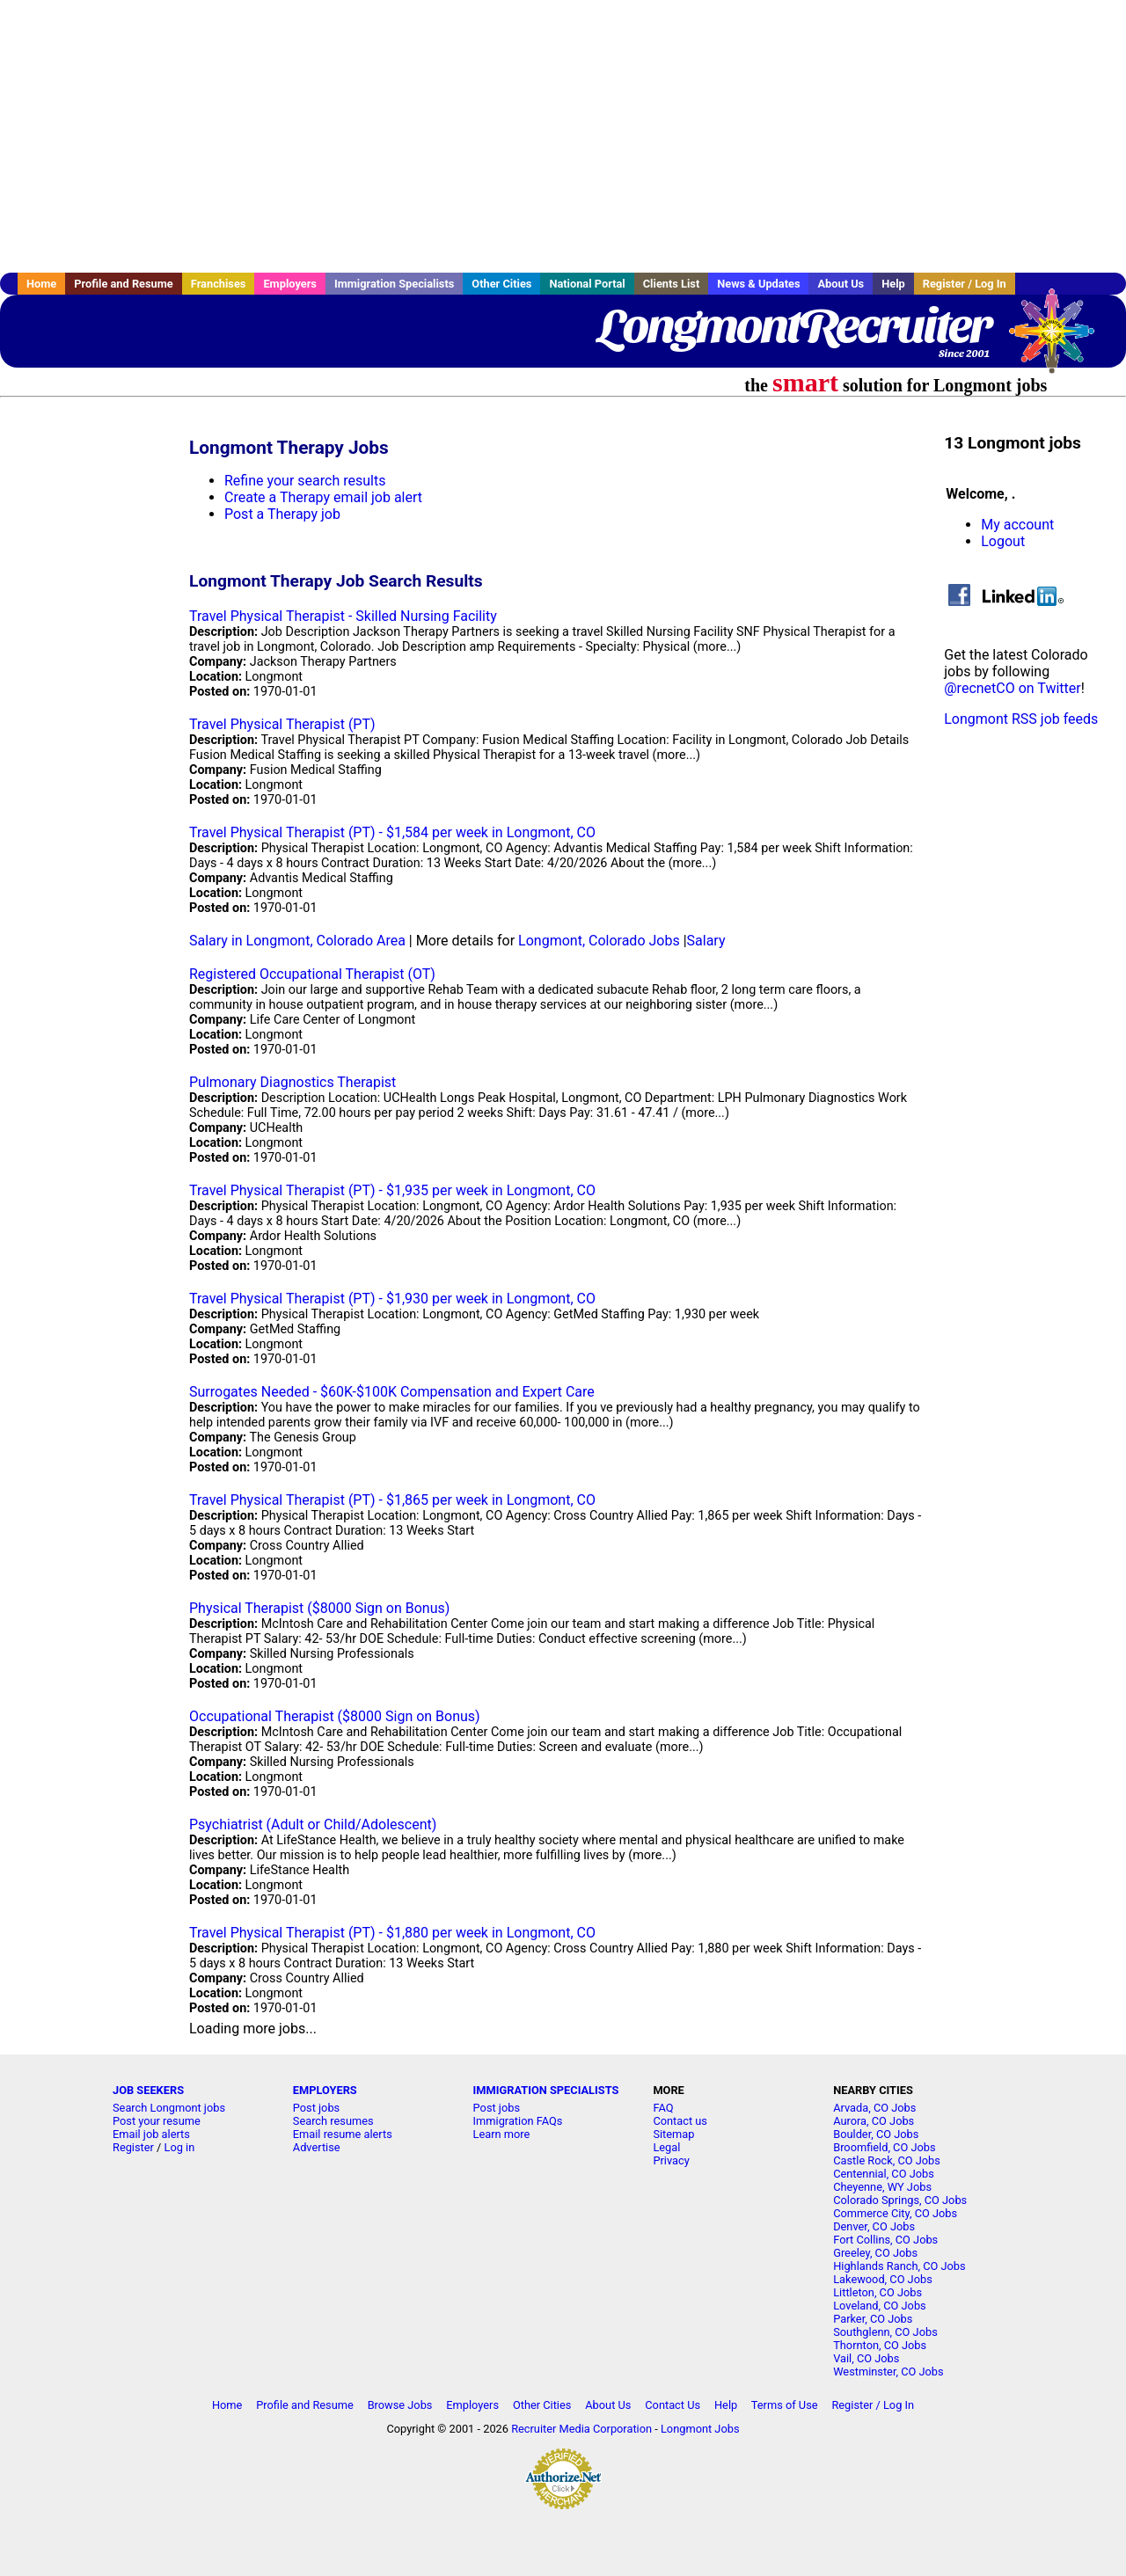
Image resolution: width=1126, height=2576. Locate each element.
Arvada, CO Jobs (874, 2107)
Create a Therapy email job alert (323, 497)
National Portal (587, 283)
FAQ (663, 2107)
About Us (840, 283)
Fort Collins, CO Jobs (885, 2239)
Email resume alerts (342, 2134)
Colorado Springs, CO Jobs (900, 2200)
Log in (180, 2147)
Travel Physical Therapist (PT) (282, 724)
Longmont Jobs (700, 2428)
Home (41, 283)
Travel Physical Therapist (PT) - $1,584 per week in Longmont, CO (392, 832)
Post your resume (157, 2120)
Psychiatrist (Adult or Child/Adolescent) (312, 1824)
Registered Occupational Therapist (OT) (312, 974)
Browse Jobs (400, 2405)
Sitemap (673, 2134)
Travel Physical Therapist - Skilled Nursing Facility (343, 616)
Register (133, 2147)
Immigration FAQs (518, 2120)
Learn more (501, 2134)
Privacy (671, 2160)
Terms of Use (784, 2405)
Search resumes (333, 2120)
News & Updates (758, 283)
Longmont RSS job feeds (1021, 719)
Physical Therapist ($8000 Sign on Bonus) (319, 1608)
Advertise (316, 2147)
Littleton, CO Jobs (877, 2292)
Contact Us (672, 2405)
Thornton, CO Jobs (879, 2345)
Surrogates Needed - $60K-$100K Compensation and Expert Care (392, 1391)
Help (893, 283)
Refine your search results (304, 480)
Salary (706, 940)
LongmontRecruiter (794, 325)
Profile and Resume (123, 283)
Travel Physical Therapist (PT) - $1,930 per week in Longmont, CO (392, 1298)
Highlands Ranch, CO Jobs (899, 2266)
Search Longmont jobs (169, 2107)
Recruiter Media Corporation (581, 2428)
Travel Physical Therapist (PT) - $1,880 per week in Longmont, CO (392, 1932)
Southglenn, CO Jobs (885, 2332)
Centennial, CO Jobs (883, 2173)
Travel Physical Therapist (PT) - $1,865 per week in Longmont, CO (392, 1500)
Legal (666, 2147)
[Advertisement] (563, 136)
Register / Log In (964, 283)
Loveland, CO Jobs (879, 2305)
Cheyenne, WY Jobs (882, 2186)
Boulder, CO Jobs (875, 2134)
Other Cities (501, 283)
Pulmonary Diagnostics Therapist (292, 1082)
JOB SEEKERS (148, 2090)
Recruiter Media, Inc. (1060, 339)
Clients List (671, 283)
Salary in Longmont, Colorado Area (297, 940)
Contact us (680, 2120)
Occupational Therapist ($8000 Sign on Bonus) (334, 1716)
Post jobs (316, 2107)
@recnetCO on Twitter (1012, 688)
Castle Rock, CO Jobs (886, 2160)
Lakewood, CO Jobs (882, 2279)
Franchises (218, 283)
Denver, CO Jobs (874, 2226)
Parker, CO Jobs (872, 2318)
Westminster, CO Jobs (888, 2371)
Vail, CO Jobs (866, 2358)
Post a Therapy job (282, 514)
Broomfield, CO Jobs (884, 2147)
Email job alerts (151, 2134)
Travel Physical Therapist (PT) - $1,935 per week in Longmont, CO (392, 1190)
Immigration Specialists (394, 283)
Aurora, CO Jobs (873, 2120)
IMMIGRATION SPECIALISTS (546, 2090)
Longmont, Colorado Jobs (599, 940)
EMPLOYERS (325, 2090)
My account (1017, 524)
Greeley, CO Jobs (875, 2252)
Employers (290, 283)
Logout (1003, 541)
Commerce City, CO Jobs (895, 2213)
